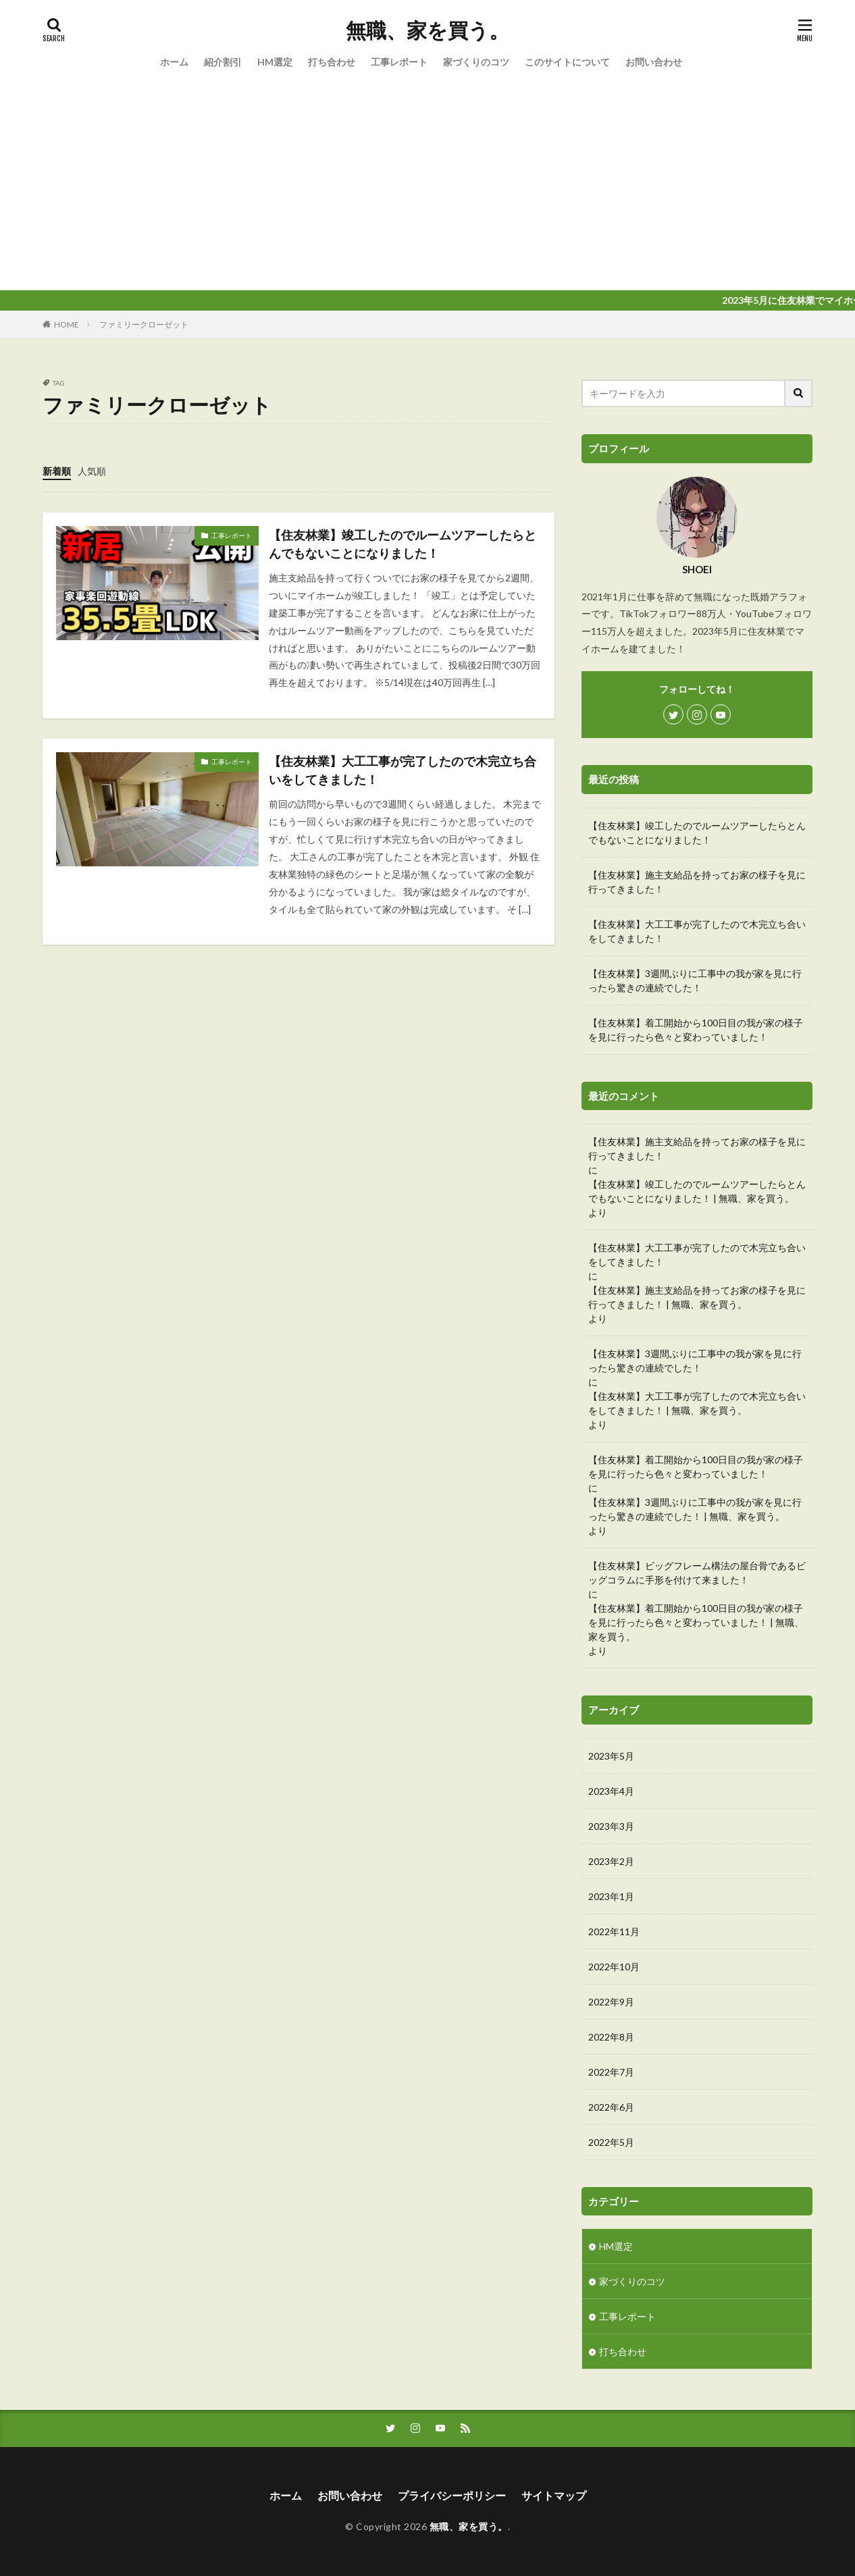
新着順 (57, 471)
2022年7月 (611, 2072)
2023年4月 (611, 1791)
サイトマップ (553, 2495)
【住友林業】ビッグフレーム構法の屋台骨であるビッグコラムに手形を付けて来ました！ (697, 1572)
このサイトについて (567, 62)
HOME (66, 324)
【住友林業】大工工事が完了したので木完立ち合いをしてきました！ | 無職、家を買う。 (697, 1403)
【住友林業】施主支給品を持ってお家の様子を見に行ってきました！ (697, 882)
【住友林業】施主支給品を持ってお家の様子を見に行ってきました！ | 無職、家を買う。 (697, 1297)
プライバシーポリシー (452, 2495)
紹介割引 (223, 62)
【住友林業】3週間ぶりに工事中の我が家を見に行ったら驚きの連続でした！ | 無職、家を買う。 (695, 1509)
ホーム (174, 62)
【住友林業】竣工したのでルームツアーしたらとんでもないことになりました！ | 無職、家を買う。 (697, 1191)
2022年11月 (614, 1931)
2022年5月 (611, 2142)
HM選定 (274, 62)
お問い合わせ (653, 62)
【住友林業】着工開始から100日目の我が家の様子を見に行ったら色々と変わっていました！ (695, 1030)
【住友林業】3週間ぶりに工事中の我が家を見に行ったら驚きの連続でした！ (695, 980)
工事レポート (399, 62)
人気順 (92, 471)
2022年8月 (611, 2037)
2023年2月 (611, 1861)
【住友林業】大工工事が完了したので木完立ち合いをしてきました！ (402, 770)
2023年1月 (611, 1896)
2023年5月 (611, 1756)
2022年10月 (614, 1966)
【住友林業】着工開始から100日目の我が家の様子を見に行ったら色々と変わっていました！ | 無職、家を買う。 (696, 1622)
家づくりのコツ (476, 62)
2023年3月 (611, 1826)
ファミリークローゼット (143, 324)
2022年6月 (611, 2107)
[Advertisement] (427, 188)
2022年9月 (611, 2001)
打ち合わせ (331, 62)
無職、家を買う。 (427, 30)
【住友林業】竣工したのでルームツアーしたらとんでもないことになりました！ (402, 543)
